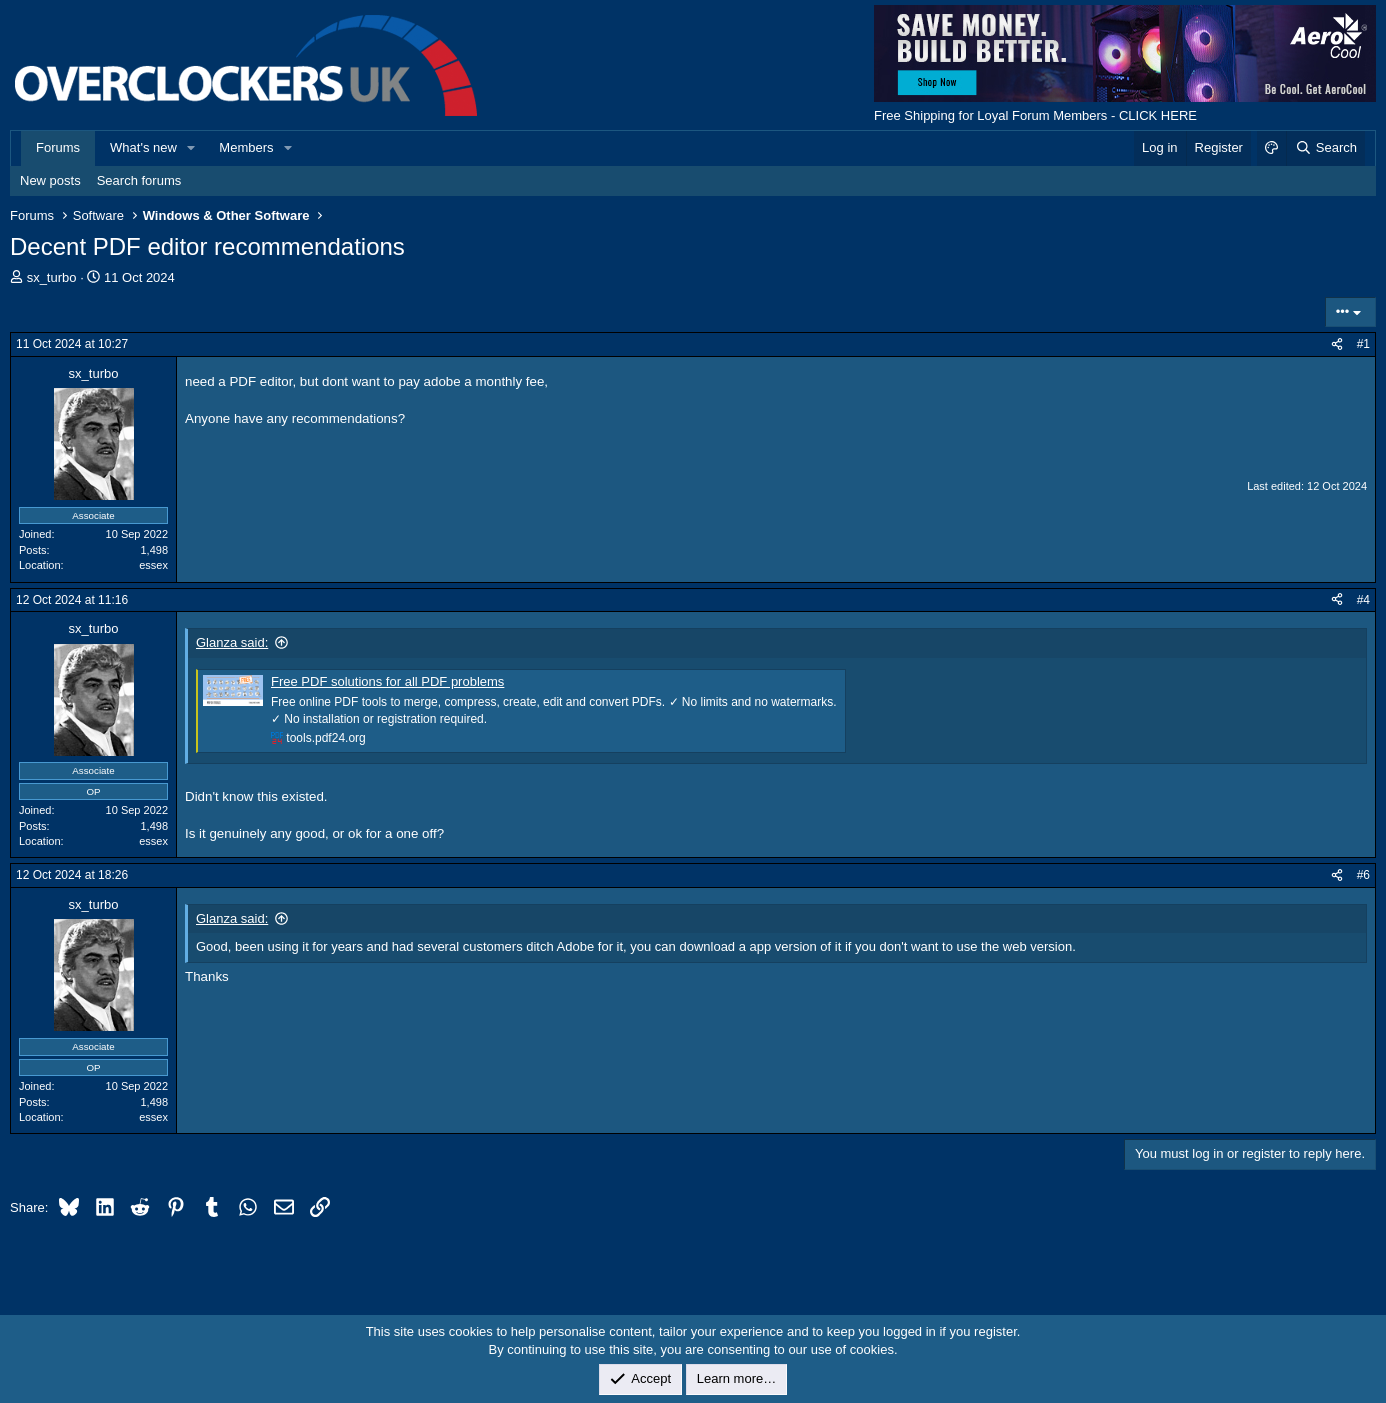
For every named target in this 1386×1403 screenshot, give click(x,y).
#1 (1363, 344)
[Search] (1325, 148)
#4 (1363, 600)
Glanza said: (232, 642)
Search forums (139, 180)
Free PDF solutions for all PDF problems (387, 681)
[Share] (1337, 344)
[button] (192, 148)
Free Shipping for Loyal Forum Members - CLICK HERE (1035, 115)
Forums (58, 147)
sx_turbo (52, 277)
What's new (143, 147)
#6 (1363, 875)
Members (246, 147)
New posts (50, 180)
